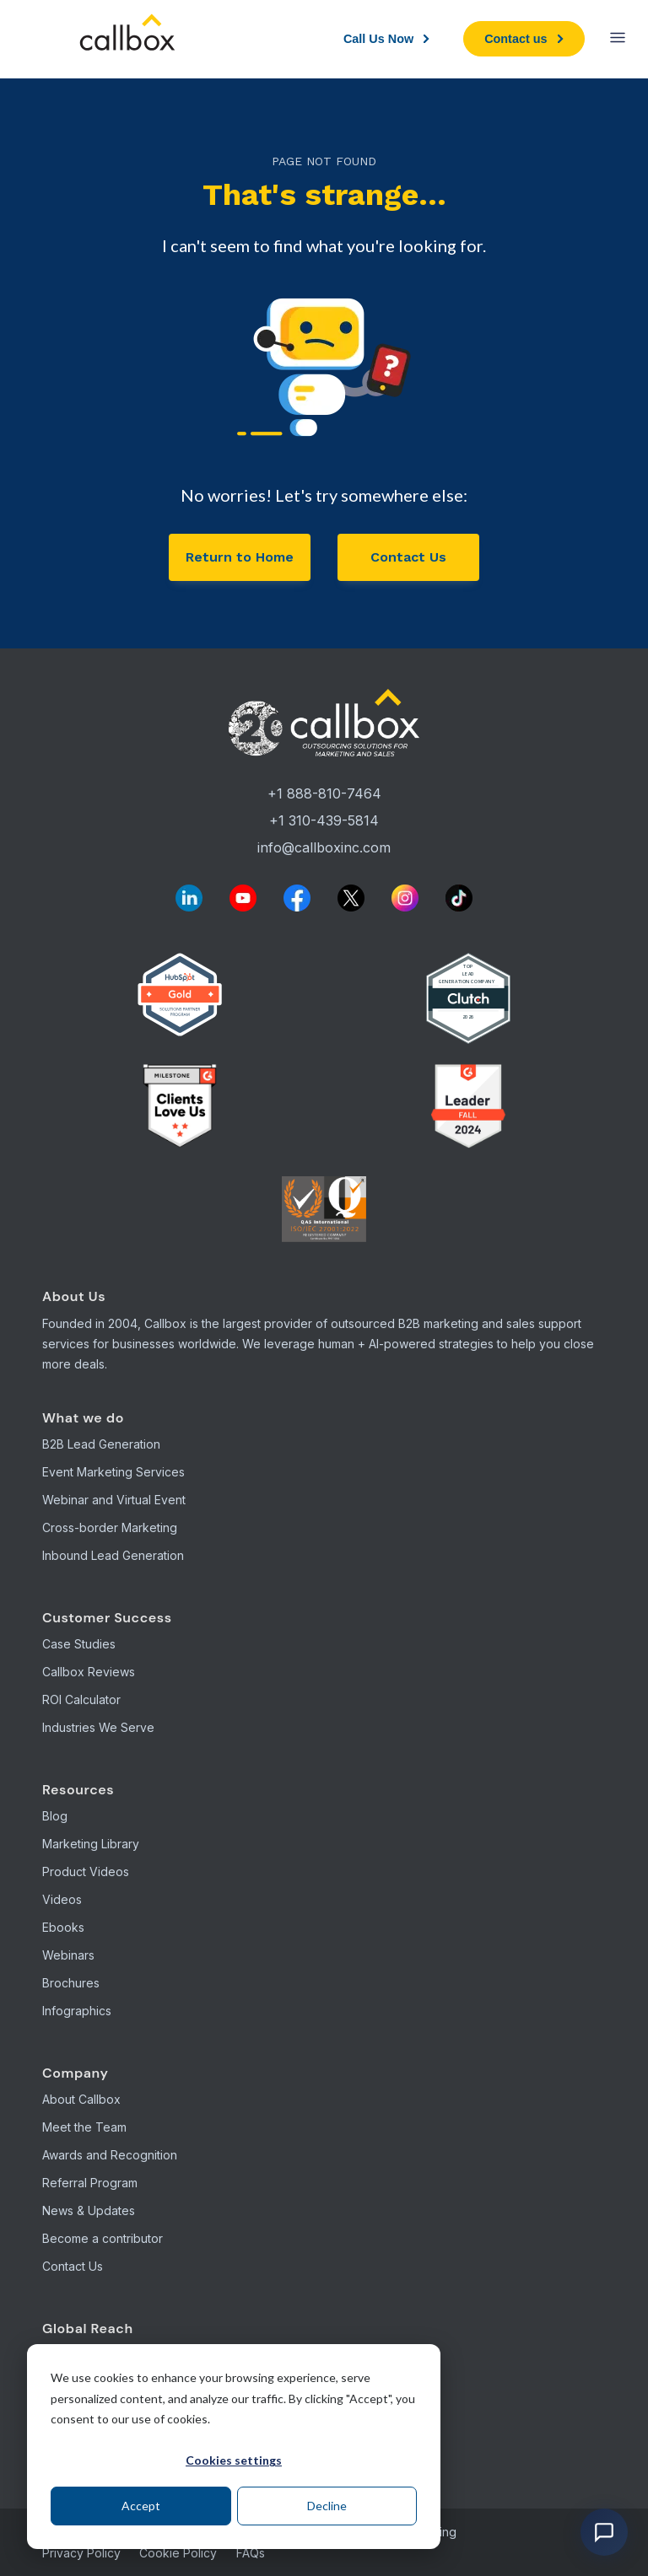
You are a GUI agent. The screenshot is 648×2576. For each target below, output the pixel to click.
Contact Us (408, 557)
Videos (62, 1899)
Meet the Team (84, 2127)
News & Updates (88, 2210)
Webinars (68, 1955)
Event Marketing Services (113, 1472)
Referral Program (90, 2182)
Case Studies (79, 1644)
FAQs (250, 2553)
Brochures (71, 1983)
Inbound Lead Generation (113, 1555)
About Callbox (81, 2099)
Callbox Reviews (88, 1671)
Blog (55, 1816)
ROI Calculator (81, 1699)
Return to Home (240, 557)
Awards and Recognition (109, 2155)
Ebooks (63, 1927)
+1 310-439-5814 (324, 820)
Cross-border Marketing (109, 1527)
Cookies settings (234, 2460)
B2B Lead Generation (101, 1444)
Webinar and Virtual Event (114, 1499)
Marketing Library (90, 1844)
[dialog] (233, 2446)
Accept (141, 2505)
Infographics (76, 2010)
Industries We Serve (98, 1727)
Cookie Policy (178, 2553)
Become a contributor (102, 2238)
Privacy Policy (81, 2553)
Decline (327, 2505)
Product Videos (85, 1871)
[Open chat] (604, 2532)
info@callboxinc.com (324, 847)
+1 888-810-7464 (324, 793)
